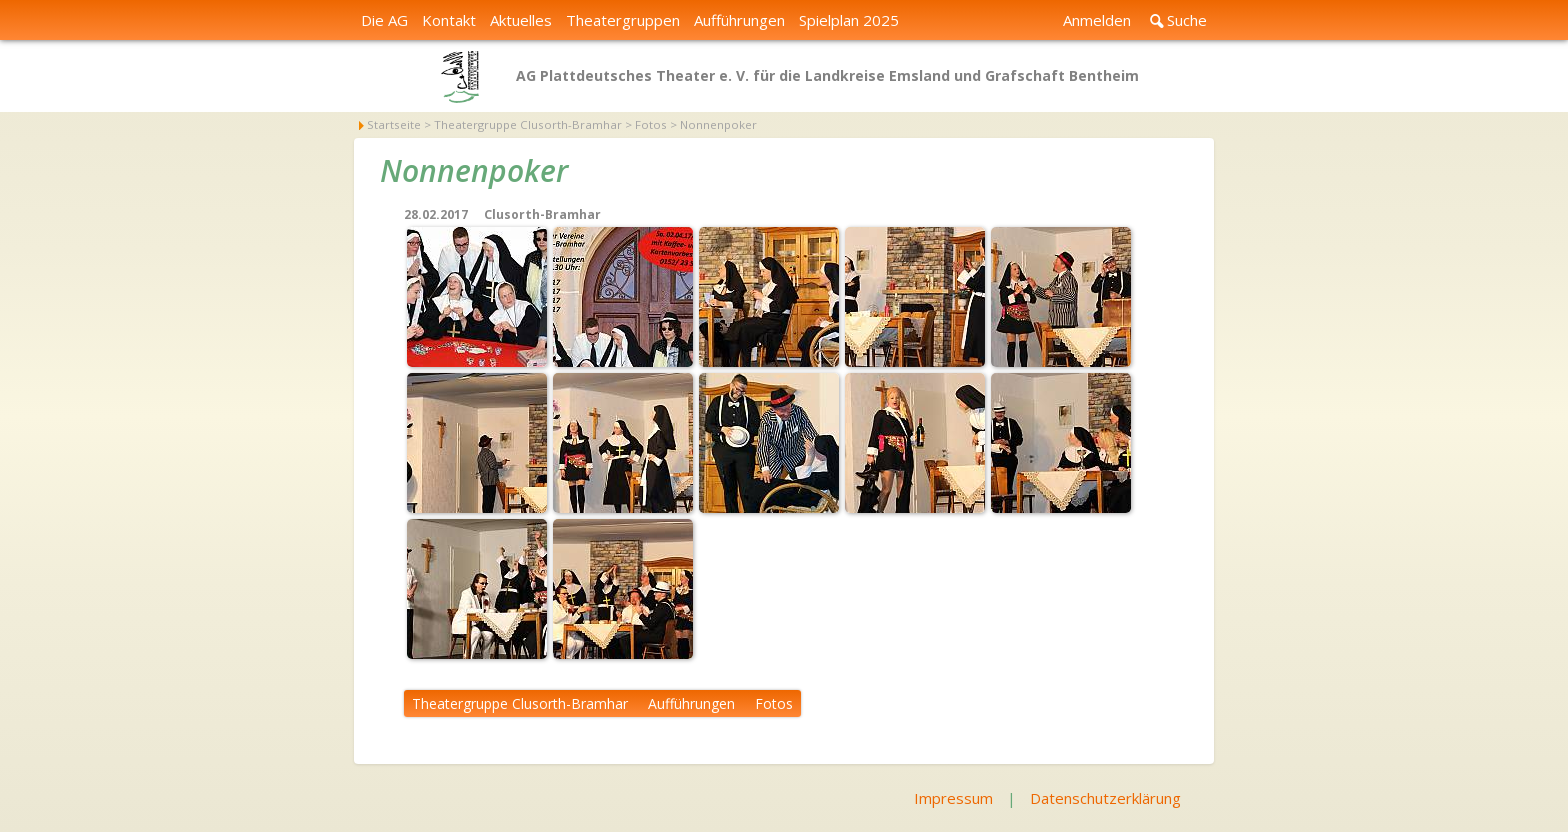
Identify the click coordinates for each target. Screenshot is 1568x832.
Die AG (384, 20)
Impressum (953, 798)
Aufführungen (739, 20)
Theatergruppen (623, 20)
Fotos (774, 703)
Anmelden (1097, 20)
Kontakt (449, 20)
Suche (1187, 20)
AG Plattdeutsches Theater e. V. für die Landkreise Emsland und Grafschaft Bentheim (827, 75)
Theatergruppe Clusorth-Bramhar (520, 703)
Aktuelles (521, 20)
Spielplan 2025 (849, 20)
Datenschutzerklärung (1105, 798)
